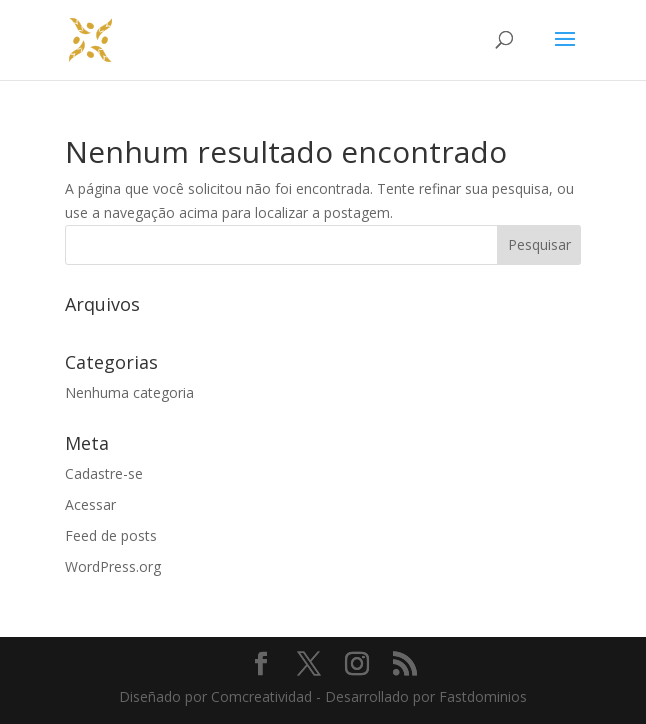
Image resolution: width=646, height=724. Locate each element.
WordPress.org (113, 566)
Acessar (90, 504)
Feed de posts (111, 535)
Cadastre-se (104, 473)
